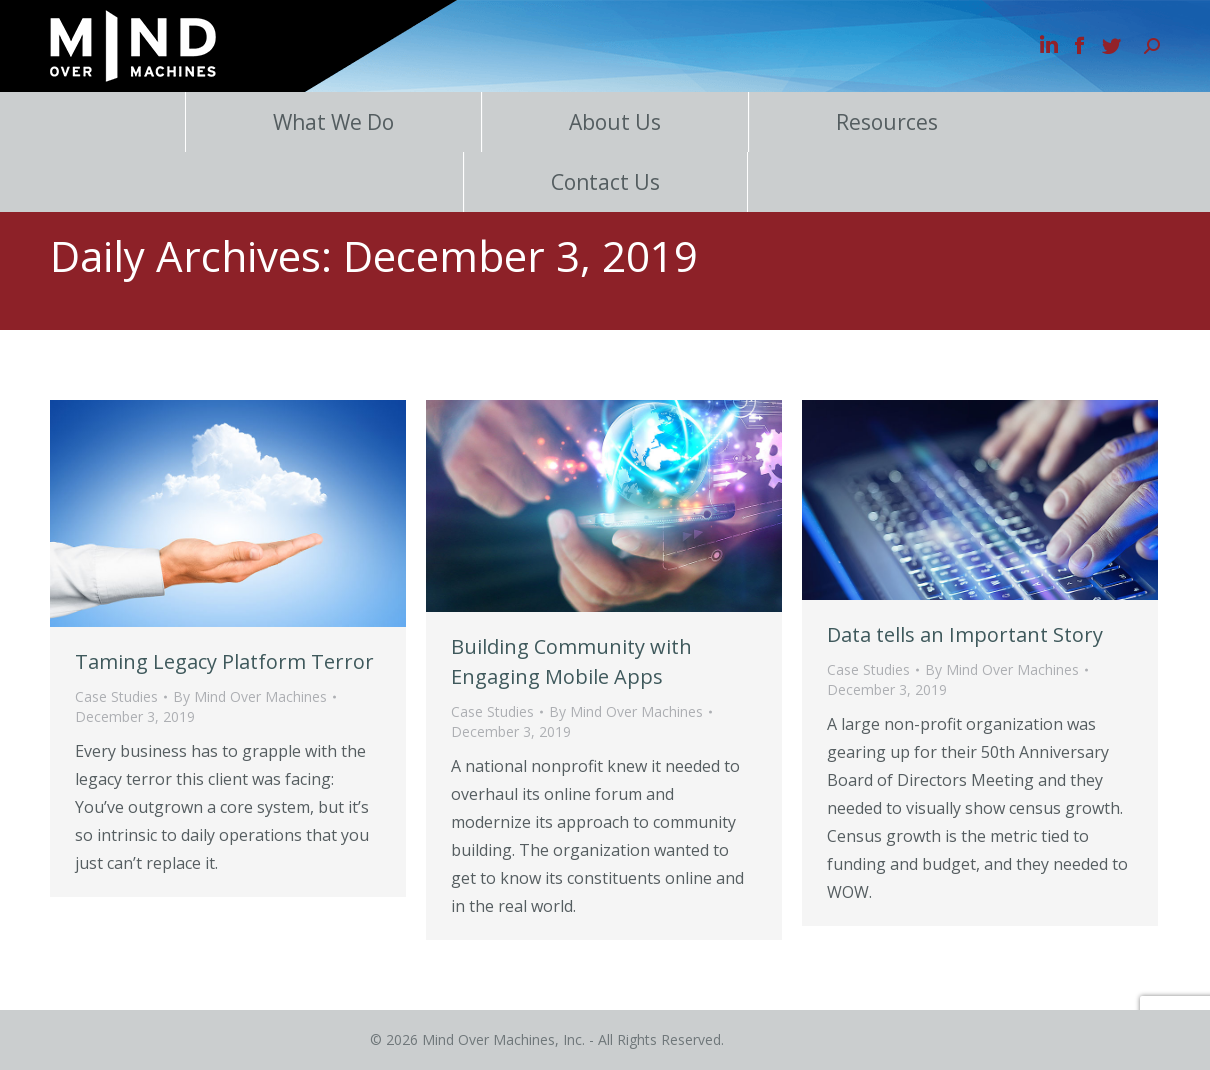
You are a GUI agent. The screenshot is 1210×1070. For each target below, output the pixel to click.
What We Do (333, 122)
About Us (615, 122)
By (250, 696)
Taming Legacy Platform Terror (224, 661)
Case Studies (116, 696)
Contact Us (605, 182)
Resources (887, 122)
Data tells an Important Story (965, 634)
